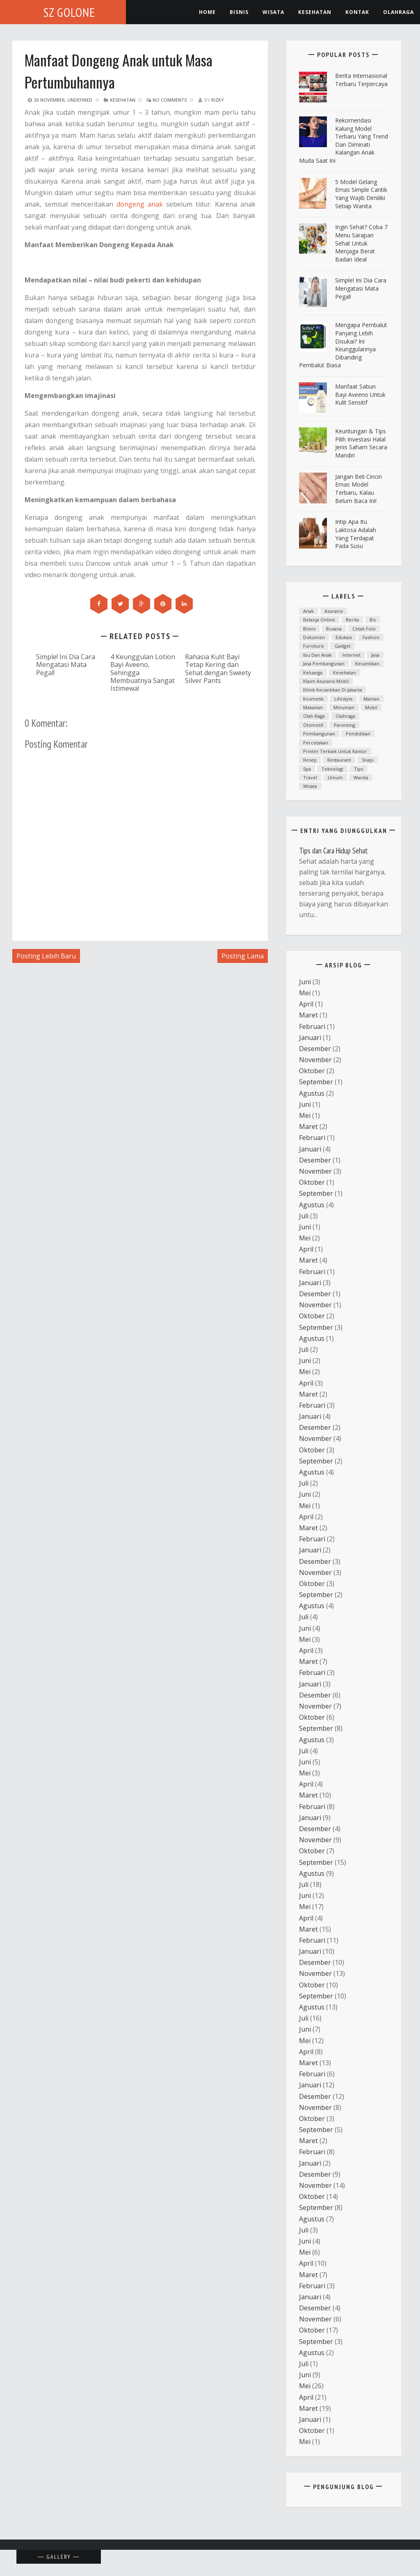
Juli (303, 1215)
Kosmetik (313, 699)
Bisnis (239, 12)
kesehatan (314, 12)
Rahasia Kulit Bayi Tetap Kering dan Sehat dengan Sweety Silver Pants (218, 668)
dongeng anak (139, 204)
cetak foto (364, 629)
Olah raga (314, 716)
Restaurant (339, 760)
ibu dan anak (317, 655)
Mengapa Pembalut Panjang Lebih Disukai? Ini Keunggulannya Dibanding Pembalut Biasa (343, 345)
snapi (368, 760)
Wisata (273, 12)
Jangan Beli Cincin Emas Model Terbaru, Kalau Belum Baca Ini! (358, 489)
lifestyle (343, 699)
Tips (358, 769)
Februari (312, 1026)
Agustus (311, 1093)
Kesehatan (122, 100)
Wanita (361, 777)
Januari (310, 1037)
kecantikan (367, 663)
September (316, 1081)
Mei (304, 992)
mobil (371, 707)
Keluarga (312, 672)
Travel (310, 777)
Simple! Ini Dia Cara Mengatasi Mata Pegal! (65, 664)
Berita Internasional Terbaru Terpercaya (361, 80)
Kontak (357, 12)
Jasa (375, 655)
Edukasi (344, 637)
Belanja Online (319, 620)
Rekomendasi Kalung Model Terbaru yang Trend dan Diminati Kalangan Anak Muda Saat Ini (343, 140)
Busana (334, 629)
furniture (313, 646)
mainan (371, 699)
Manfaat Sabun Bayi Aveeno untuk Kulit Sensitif (360, 394)
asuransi (333, 611)
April (306, 1003)
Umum (335, 777)
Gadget (343, 646)
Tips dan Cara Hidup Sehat (333, 851)
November (315, 1059)
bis (373, 620)
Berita (352, 620)
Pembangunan (319, 733)
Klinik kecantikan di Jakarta (332, 690)
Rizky (217, 100)
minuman (343, 707)
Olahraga (398, 12)
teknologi (332, 769)
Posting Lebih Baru (46, 955)
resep (310, 760)
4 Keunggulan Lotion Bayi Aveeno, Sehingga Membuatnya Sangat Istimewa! (142, 672)
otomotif (313, 725)
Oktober (312, 1070)
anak (308, 611)
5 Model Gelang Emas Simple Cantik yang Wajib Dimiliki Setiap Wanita (361, 194)
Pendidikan (358, 733)
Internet (351, 655)
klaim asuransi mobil (326, 681)
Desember (315, 1048)
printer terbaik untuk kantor (335, 751)
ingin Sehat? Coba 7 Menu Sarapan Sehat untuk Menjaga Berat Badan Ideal (361, 243)
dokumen (314, 637)
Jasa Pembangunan (324, 663)
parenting (344, 725)
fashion (371, 637)
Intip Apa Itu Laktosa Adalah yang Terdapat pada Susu (355, 534)
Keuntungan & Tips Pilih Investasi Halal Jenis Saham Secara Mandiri (361, 443)
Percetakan (315, 743)
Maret (308, 1014)
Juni (305, 981)
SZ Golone (69, 12)
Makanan (313, 707)
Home (207, 12)
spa (307, 769)
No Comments (166, 100)
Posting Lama (242, 955)
